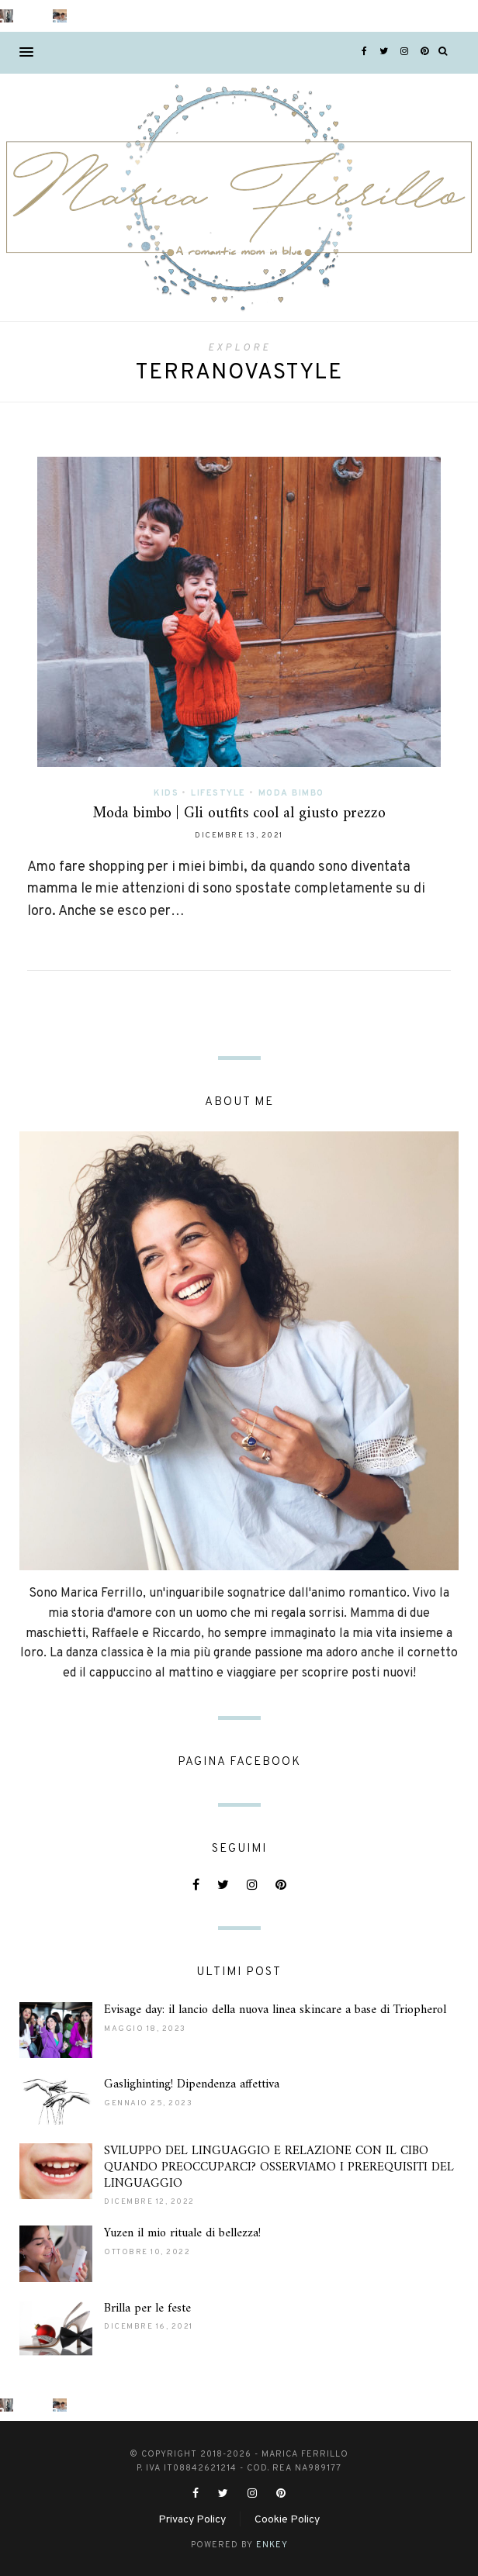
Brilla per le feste (147, 2308)
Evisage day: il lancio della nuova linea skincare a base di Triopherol (275, 2010)
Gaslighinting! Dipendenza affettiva (191, 2084)
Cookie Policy (287, 2519)
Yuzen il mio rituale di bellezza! (182, 2233)
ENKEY (272, 2545)
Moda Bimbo (291, 793)
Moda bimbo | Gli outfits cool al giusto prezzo (239, 813)
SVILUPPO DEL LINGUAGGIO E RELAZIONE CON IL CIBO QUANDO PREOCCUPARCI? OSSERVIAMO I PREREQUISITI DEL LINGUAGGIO (279, 2167)
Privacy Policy (192, 2519)
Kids (166, 793)
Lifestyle (218, 793)
